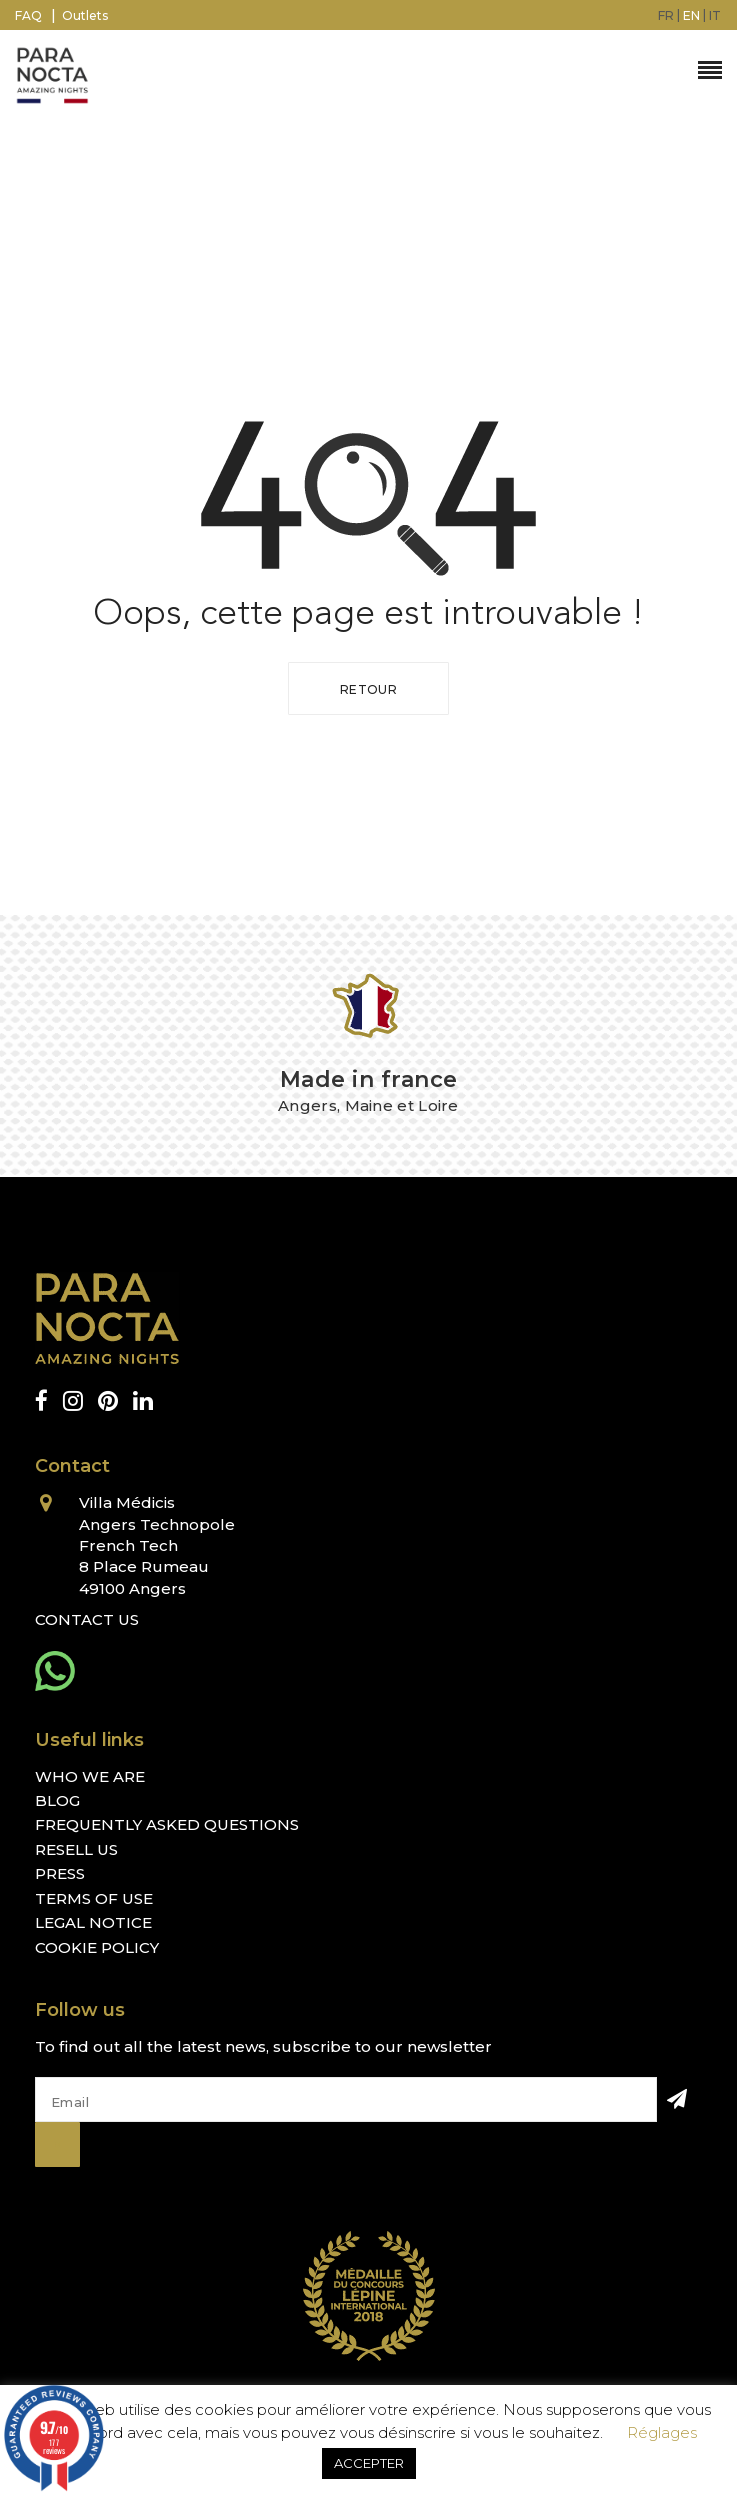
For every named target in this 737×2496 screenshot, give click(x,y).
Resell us (76, 1849)
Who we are (90, 1776)
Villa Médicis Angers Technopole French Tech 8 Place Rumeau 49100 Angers (157, 1545)
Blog (57, 1800)
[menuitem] (666, 15)
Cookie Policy (97, 1947)
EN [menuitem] (691, 15)
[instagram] (73, 1401)
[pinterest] (108, 1401)
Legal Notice (93, 1922)
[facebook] (41, 1401)
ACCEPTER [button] (369, 2463)
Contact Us (87, 1619)
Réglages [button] (662, 2432)
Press (60, 1873)
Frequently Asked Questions (167, 1824)
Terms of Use (94, 1898)
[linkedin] (143, 1401)
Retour (368, 689)
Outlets (85, 15)
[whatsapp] (55, 1671)
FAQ (28, 15)
